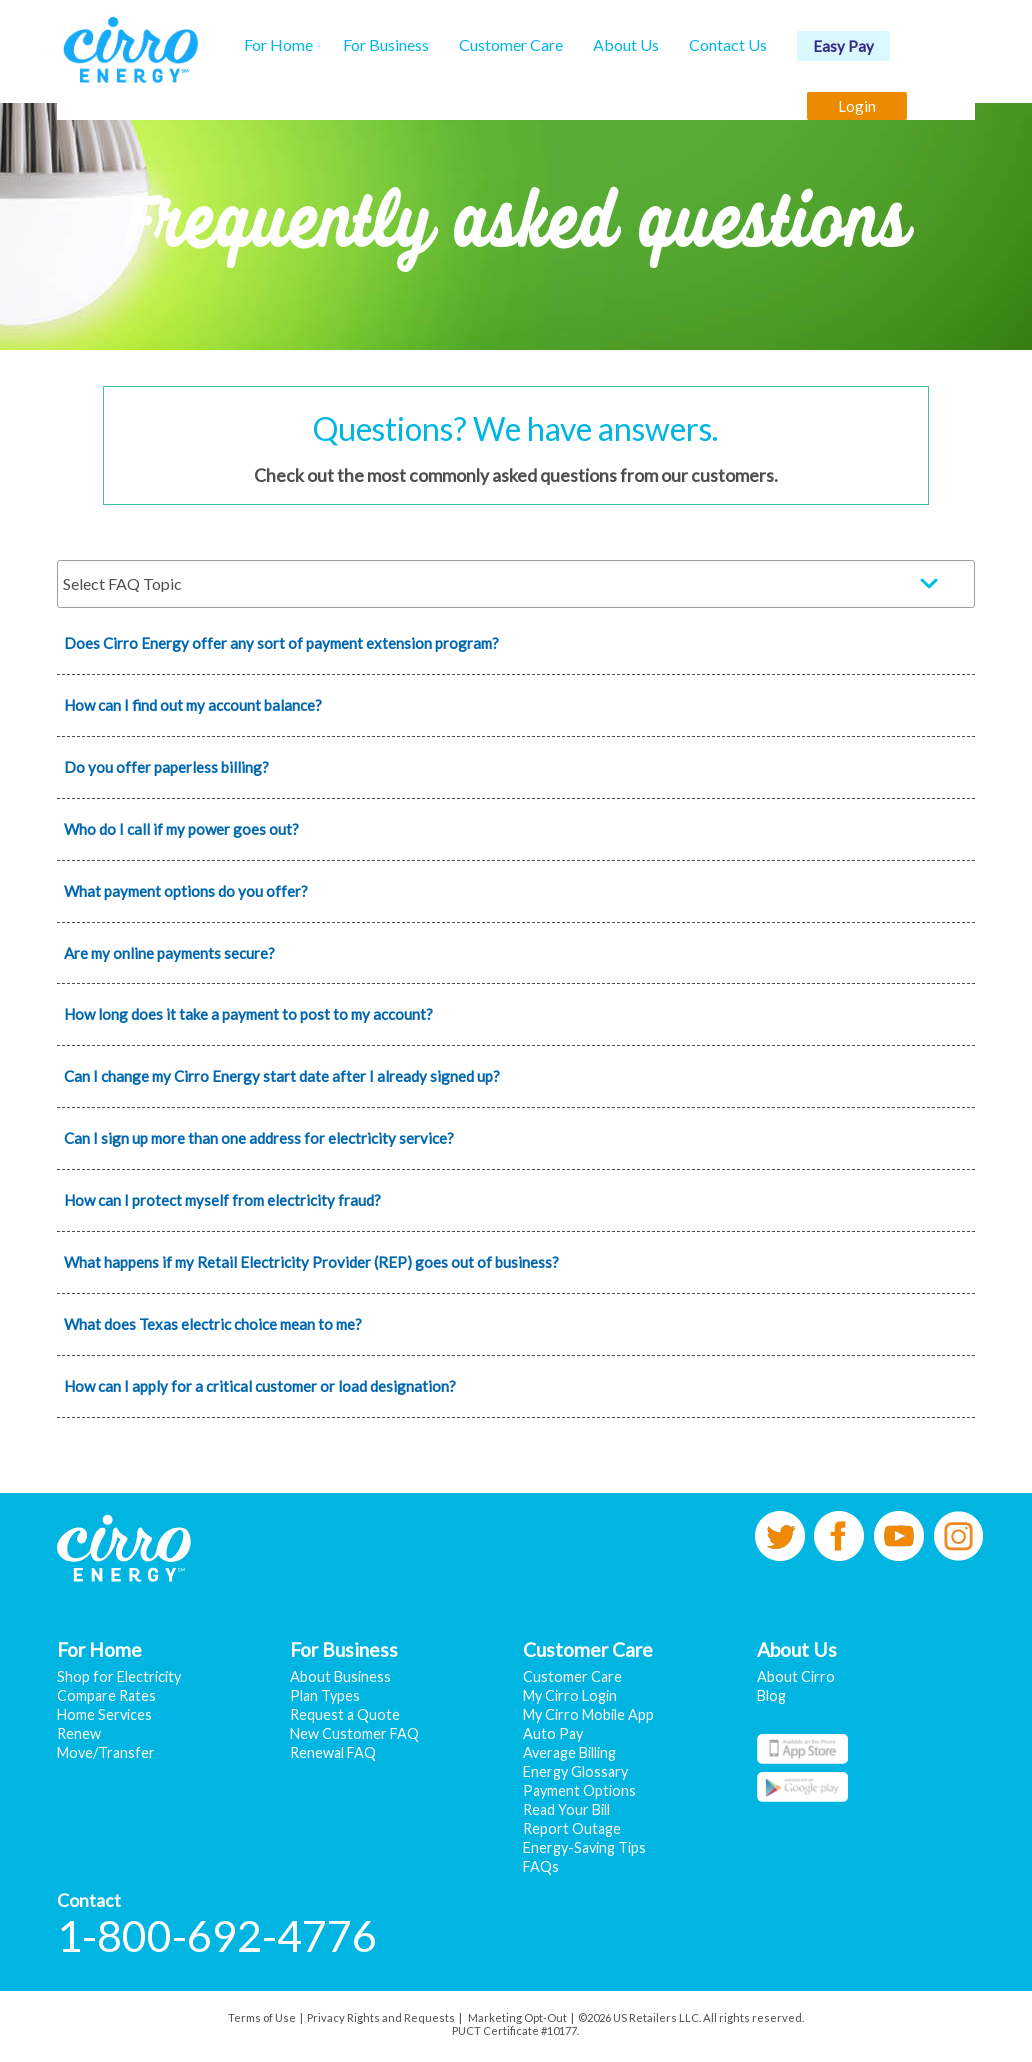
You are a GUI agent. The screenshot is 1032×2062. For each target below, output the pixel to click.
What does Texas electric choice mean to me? (213, 1324)
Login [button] (857, 106)
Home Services (104, 1714)
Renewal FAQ (333, 1752)
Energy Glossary (575, 1771)
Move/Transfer (106, 1752)
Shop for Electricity (119, 1676)
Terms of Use (262, 2017)
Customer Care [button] (511, 44)
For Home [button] (278, 44)
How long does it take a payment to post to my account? (248, 1014)
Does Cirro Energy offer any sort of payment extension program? (281, 643)
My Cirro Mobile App (588, 1714)
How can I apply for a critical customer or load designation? (260, 1386)
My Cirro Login (570, 1695)
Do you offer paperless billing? (166, 767)
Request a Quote (345, 1714)
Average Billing (569, 1752)
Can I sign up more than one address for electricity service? (259, 1138)
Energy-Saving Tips (584, 1847)
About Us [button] (626, 44)
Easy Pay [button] (843, 46)
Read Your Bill (566, 1809)
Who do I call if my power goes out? (181, 829)
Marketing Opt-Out (517, 2017)
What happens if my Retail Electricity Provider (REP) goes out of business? (311, 1262)
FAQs (541, 1866)
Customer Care (572, 1676)
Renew (79, 1733)
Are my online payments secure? (169, 953)
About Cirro (796, 1676)
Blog (771, 1695)
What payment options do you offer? (186, 891)
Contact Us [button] (728, 44)
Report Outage (572, 1828)
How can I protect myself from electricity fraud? (222, 1200)
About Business (340, 1676)
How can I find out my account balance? (193, 705)
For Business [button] (386, 44)
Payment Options (579, 1790)
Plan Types (325, 1695)
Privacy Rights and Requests (381, 2017)
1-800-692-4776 (217, 1935)
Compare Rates (106, 1695)
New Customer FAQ (354, 1733)
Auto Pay (553, 1733)
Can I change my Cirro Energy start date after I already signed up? (282, 1076)
